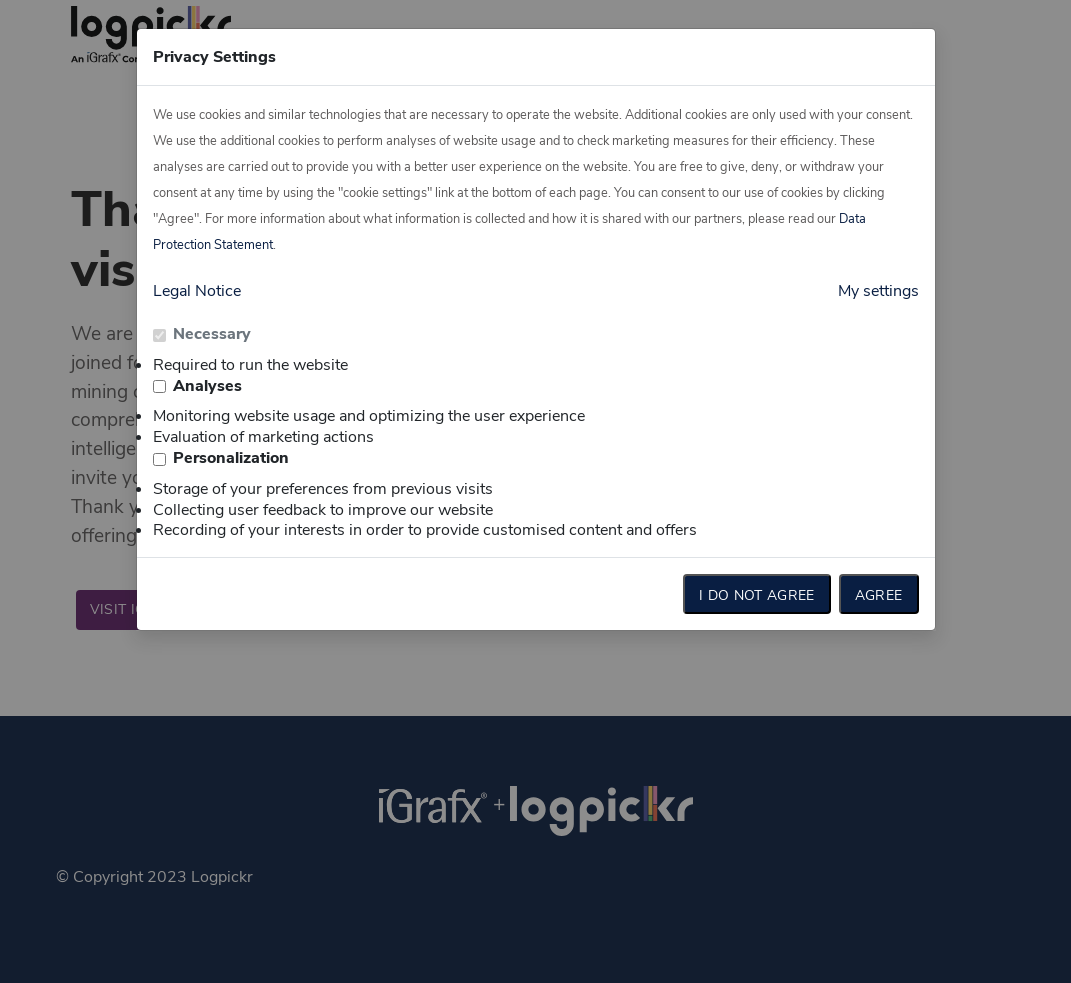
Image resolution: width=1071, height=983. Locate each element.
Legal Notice (197, 291)
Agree (879, 595)
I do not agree (757, 595)
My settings (878, 291)
